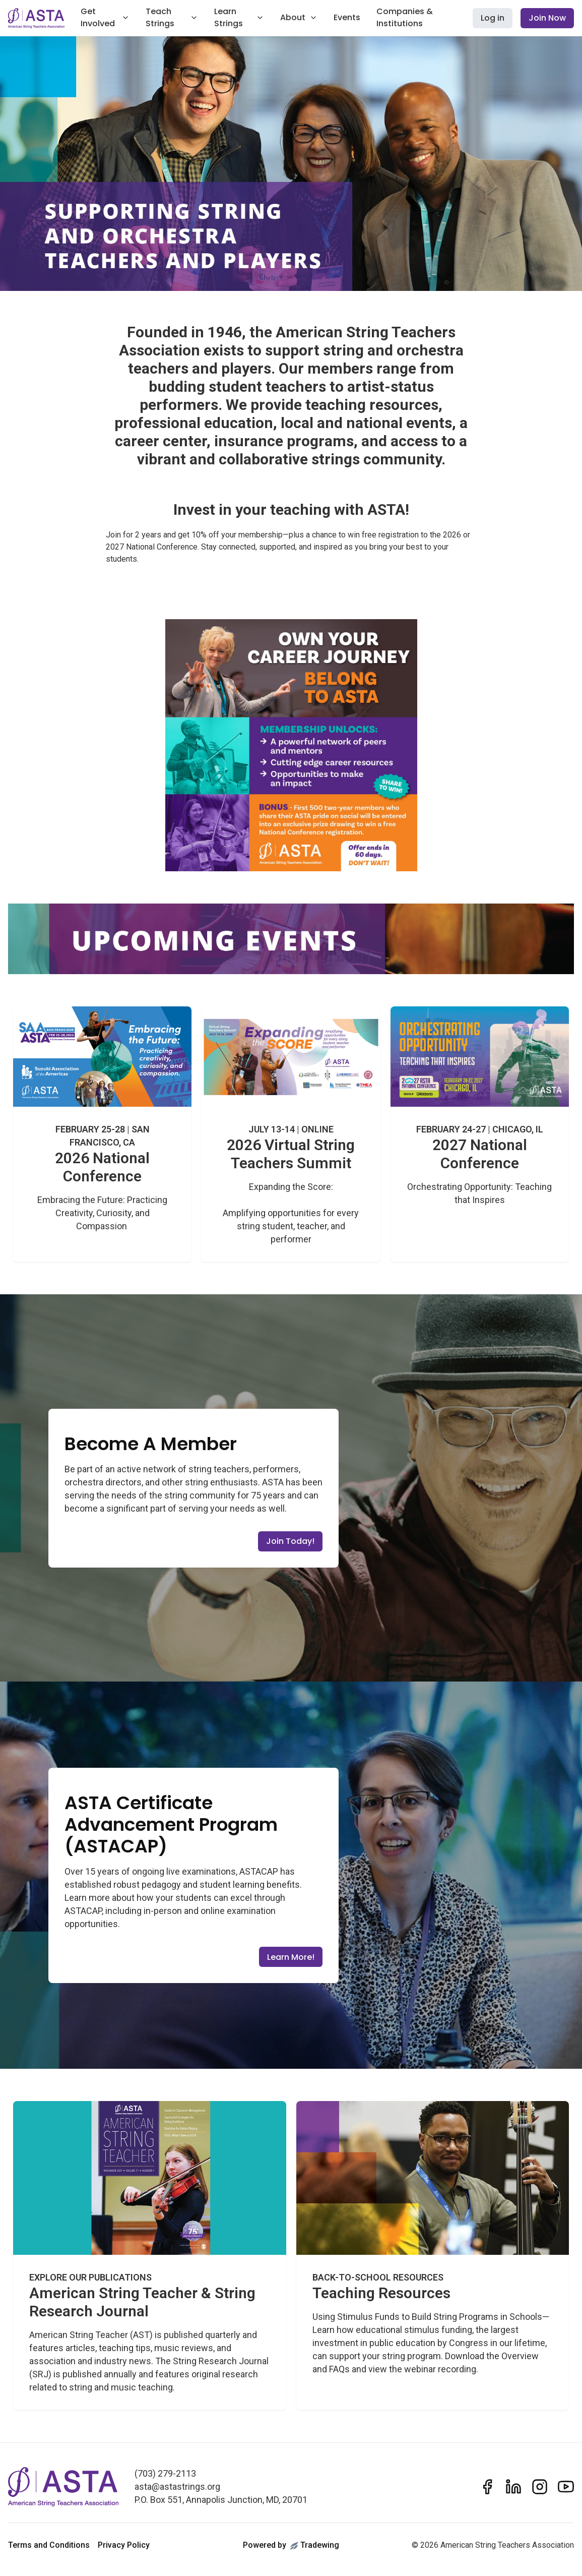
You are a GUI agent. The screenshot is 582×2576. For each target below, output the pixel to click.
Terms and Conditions (49, 2545)
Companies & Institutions (404, 17)
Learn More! (290, 1957)
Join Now (547, 18)
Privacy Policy (124, 2545)
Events (347, 17)
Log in (492, 18)
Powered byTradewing (291, 2545)
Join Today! (290, 1541)
